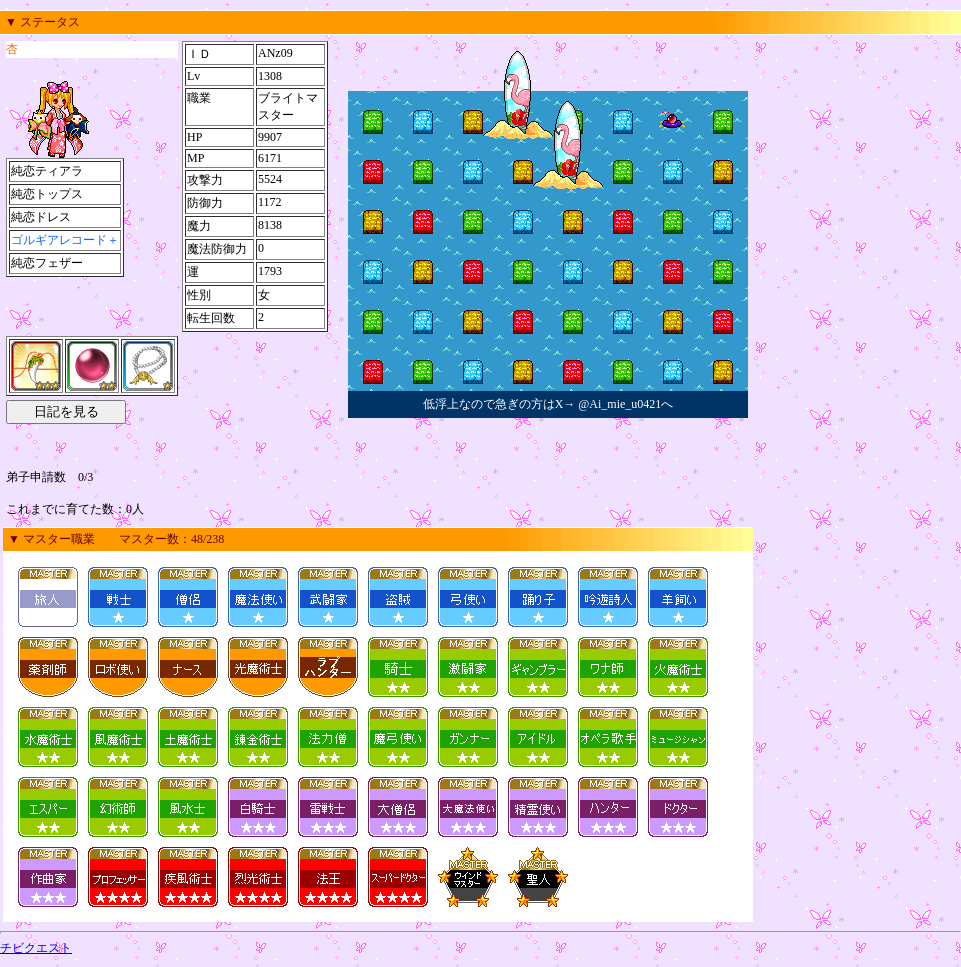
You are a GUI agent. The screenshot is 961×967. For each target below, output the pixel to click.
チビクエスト (36, 948)
